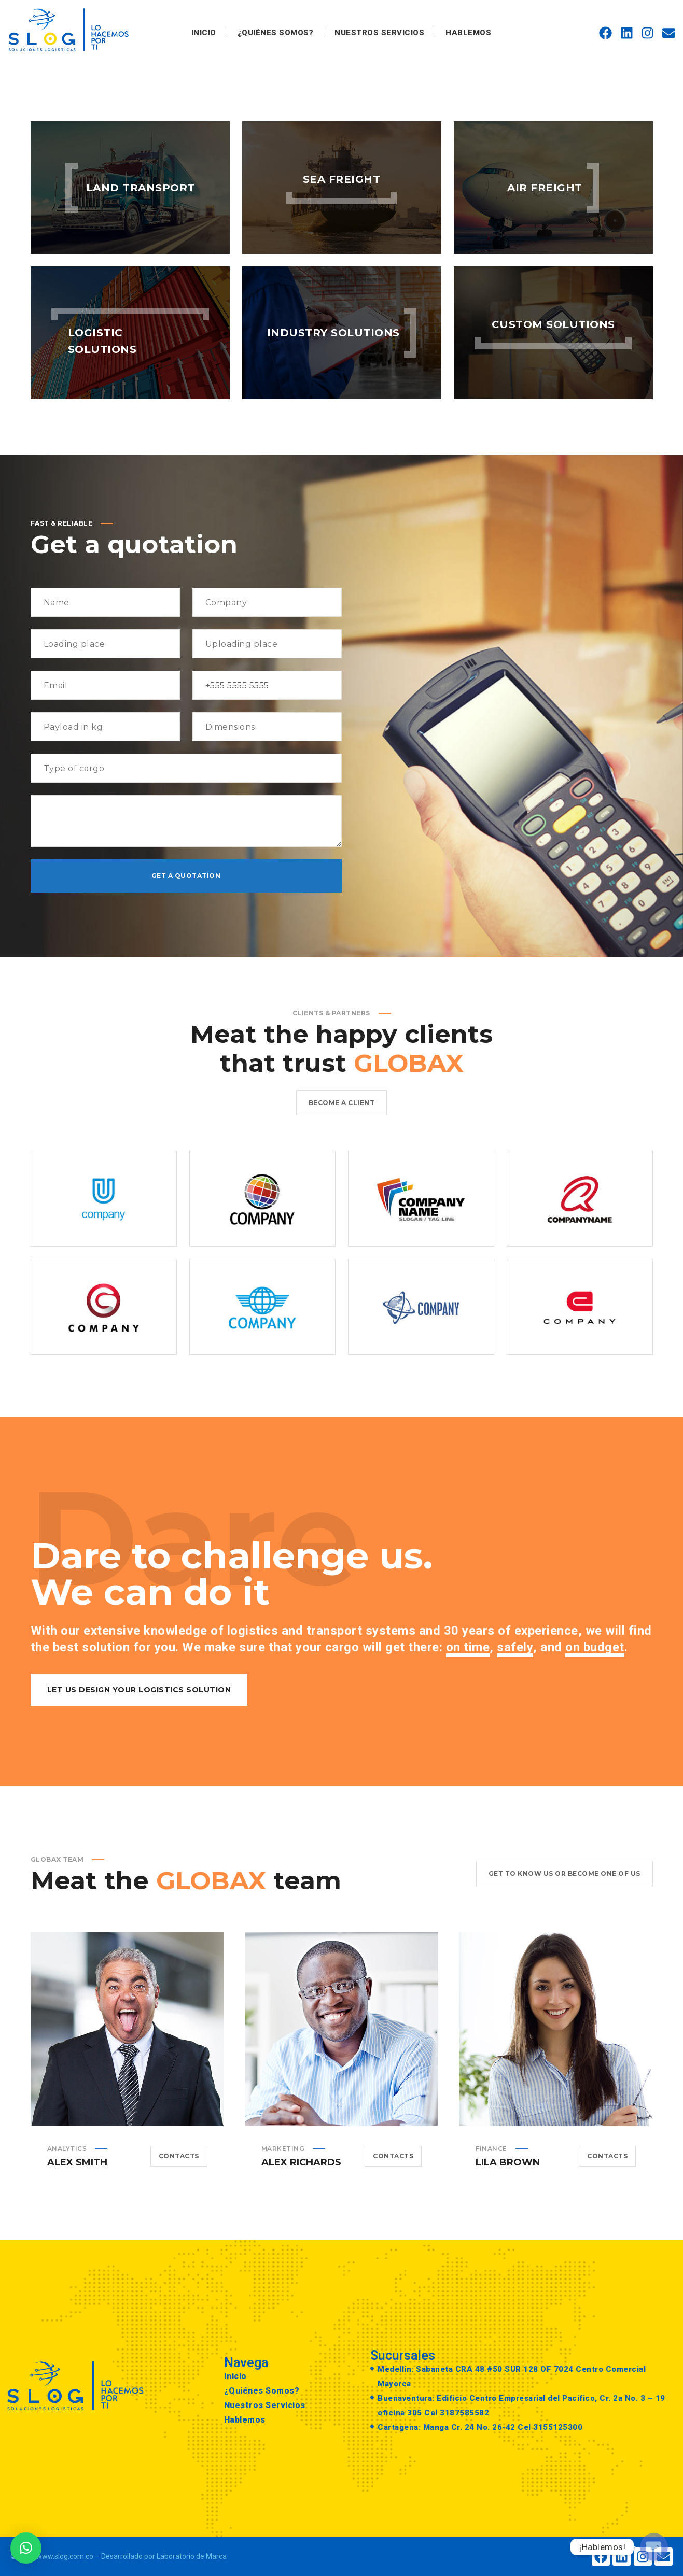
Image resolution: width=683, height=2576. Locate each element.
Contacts (179, 2172)
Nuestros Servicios (379, 32)
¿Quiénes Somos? (276, 32)
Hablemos (468, 32)
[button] (25, 2548)
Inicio (203, 32)
